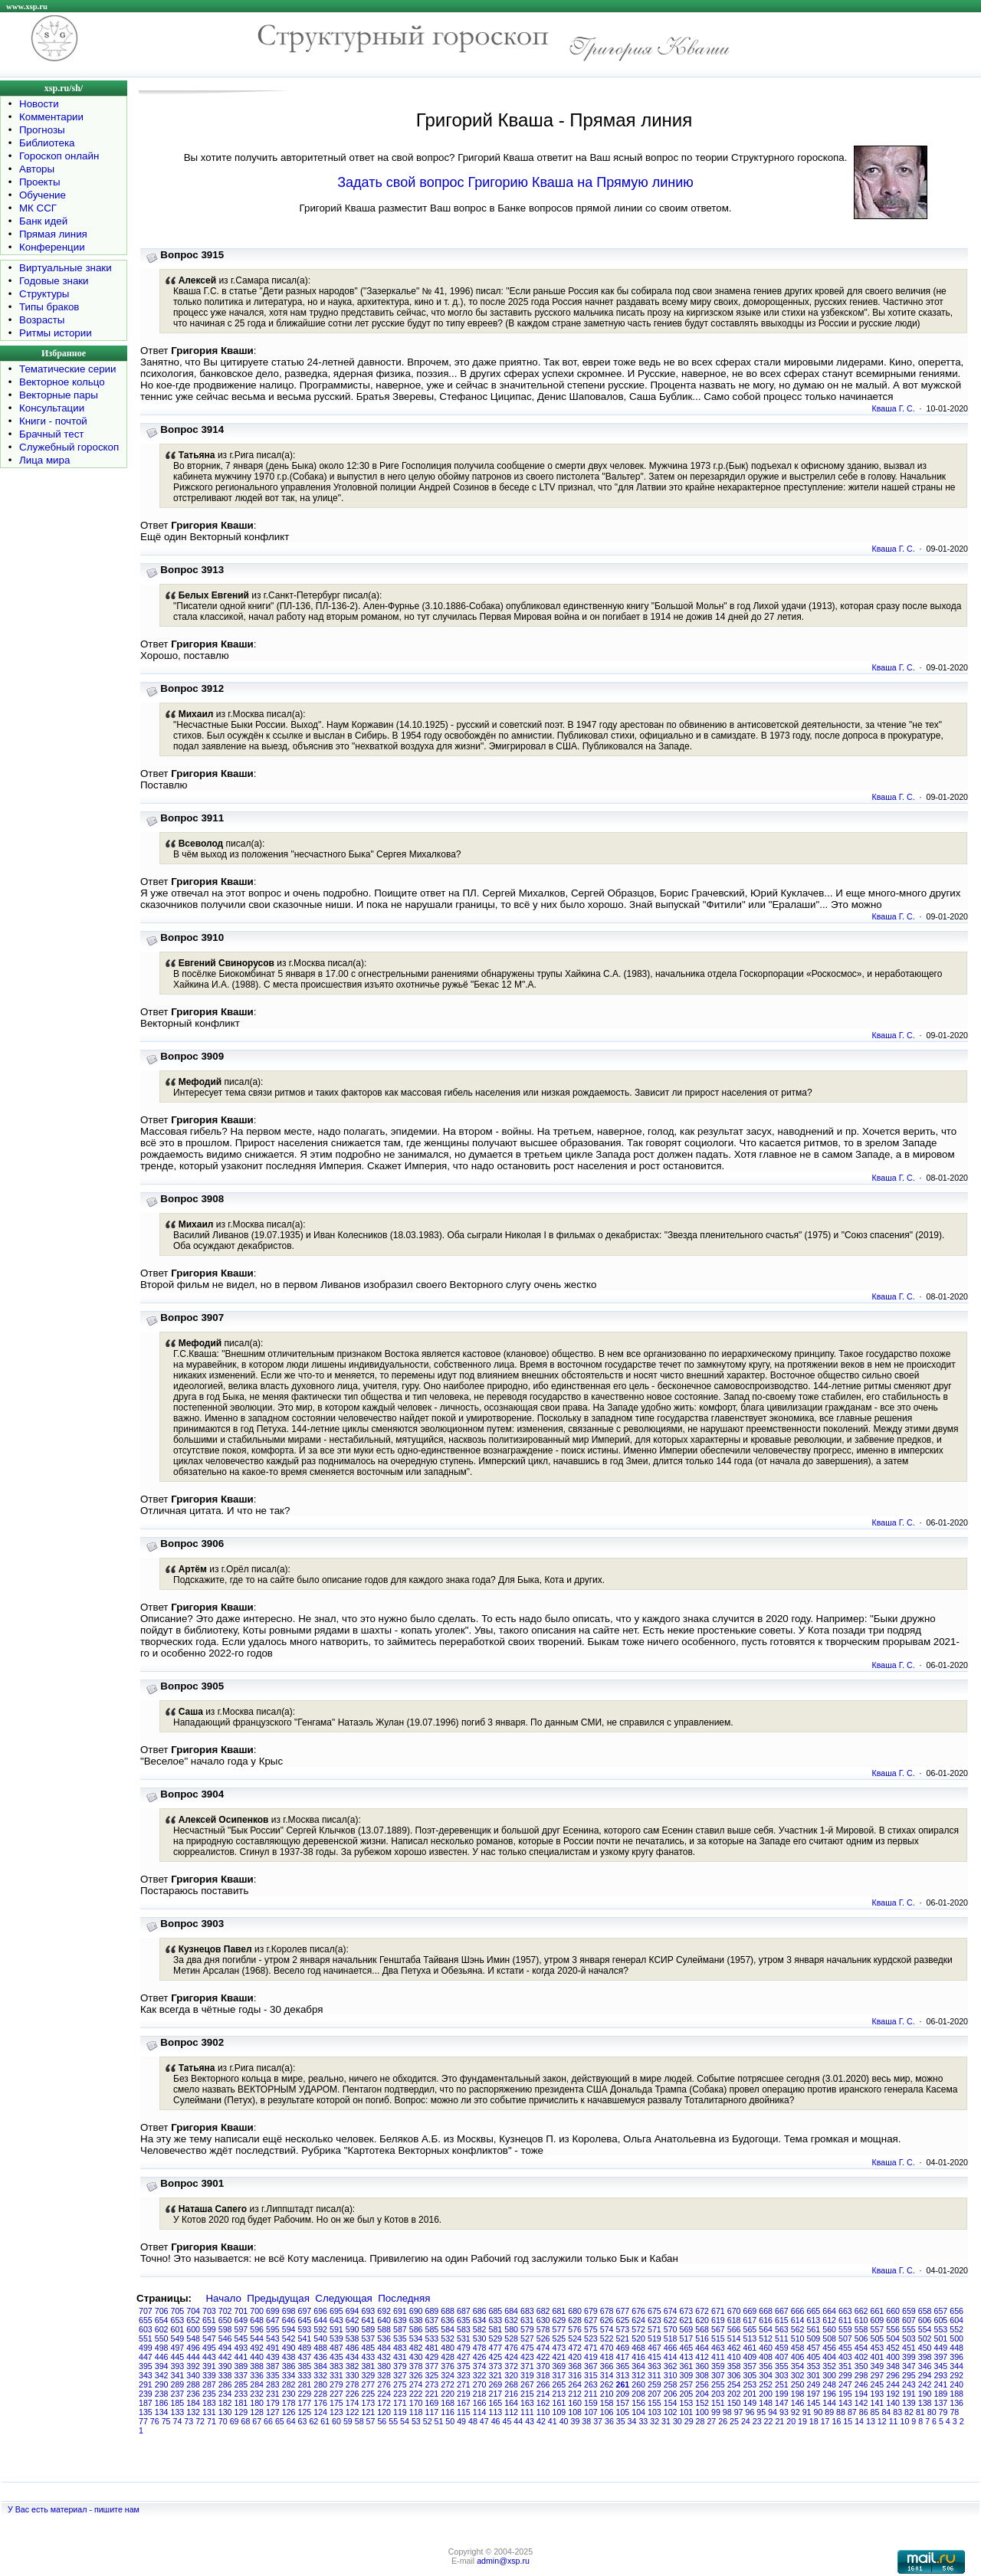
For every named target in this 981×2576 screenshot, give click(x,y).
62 (313, 2421)
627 (591, 2320)
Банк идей (43, 221)
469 (623, 2347)
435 (336, 2356)
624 (638, 2320)
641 (369, 2320)
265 (559, 2384)
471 (591, 2347)
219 (464, 2393)
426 (480, 2356)
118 (416, 2412)
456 (829, 2347)
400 (893, 2356)
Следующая (343, 2298)
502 (925, 2338)
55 (393, 2421)
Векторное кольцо (62, 382)
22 (768, 2421)
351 (845, 2366)
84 (886, 2412)
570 (671, 2329)
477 (496, 2347)
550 (162, 2338)
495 (209, 2347)
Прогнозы (42, 130)
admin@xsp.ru (503, 2560)
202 (734, 2393)
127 (273, 2412)
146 (798, 2402)
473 (559, 2347)
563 (782, 2329)
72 (200, 2421)
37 (597, 2421)
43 (529, 2421)
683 (527, 2310)
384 (320, 2366)
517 (687, 2338)
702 (225, 2310)
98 (727, 2412)
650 (225, 2320)
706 (162, 2310)
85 (875, 2412)
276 (384, 2384)
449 (941, 2347)
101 (687, 2412)
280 (320, 2384)
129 (241, 2412)
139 (909, 2402)
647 (273, 2320)
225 (369, 2393)
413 (687, 2356)
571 (654, 2329)
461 (750, 2347)
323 (464, 2375)
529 (496, 2338)
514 (734, 2338)
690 (416, 2310)
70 (223, 2421)
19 (802, 2421)
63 (302, 2421)
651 (209, 2320)
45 (507, 2421)
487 (336, 2347)
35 (620, 2421)
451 (909, 2347)
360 (702, 2366)
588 (384, 2329)
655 (146, 2320)
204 (702, 2393)
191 (909, 2393)
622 (671, 2320)
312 (638, 2375)
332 (320, 2375)
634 (480, 2320)
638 (416, 2320)
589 (369, 2329)
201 (750, 2393)
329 (369, 2375)
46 (495, 2421)
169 (432, 2402)
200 (766, 2393)
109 (559, 2412)
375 (464, 2366)
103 (654, 2412)
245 (877, 2384)
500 (956, 2338)
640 (384, 2320)
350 (861, 2366)
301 (814, 2375)
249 (814, 2384)
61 (325, 2421)
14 (859, 2421)
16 (837, 2421)
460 (766, 2347)
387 (273, 2366)
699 (273, 2310)
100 (702, 2412)
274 (416, 2384)
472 (575, 2347)
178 (289, 2402)
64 (291, 2421)
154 (671, 2402)
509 (814, 2338)
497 (178, 2347)
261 (623, 2384)
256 (702, 2384)
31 (666, 2421)
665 (814, 2310)
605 (941, 2320)
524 (575, 2338)
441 (241, 2356)
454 (861, 2347)
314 (607, 2375)
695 (336, 2310)
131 (209, 2412)
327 (400, 2375)
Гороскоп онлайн (59, 156)
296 (893, 2375)
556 (893, 2329)
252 (766, 2384)
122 (352, 2412)
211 (591, 2393)
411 (718, 2356)
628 (575, 2320)
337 (241, 2375)
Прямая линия (53, 234)
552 (956, 2329)
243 (909, 2384)
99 (715, 2412)
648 (257, 2320)
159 (591, 2402)
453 (877, 2347)
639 (400, 2320)
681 (559, 2310)
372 (511, 2366)
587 (400, 2329)
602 (162, 2329)
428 (447, 2356)
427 (464, 2356)
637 (432, 2320)
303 (782, 2375)
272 (447, 2384)
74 (177, 2421)
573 (623, 2329)
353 (814, 2366)
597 (241, 2329)
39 (574, 2421)
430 (416, 2356)
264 (575, 2384)
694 (352, 2310)
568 (702, 2329)
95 (761, 2412)
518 (671, 2338)
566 (734, 2329)
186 (162, 2402)
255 (718, 2384)
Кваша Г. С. (893, 408)
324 (447, 2375)
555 (909, 2329)
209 (623, 2393)
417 (623, 2356)
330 (352, 2375)
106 (607, 2412)
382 (352, 2366)
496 (193, 2347)
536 (384, 2338)
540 (320, 2338)
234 (225, 2393)
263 (591, 2384)
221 (432, 2393)
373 (496, 2366)
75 (166, 2421)
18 (814, 2421)
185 (178, 2402)
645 (305, 2320)
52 (427, 2421)
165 (496, 2402)
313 (623, 2375)
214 (543, 2393)
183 (209, 2402)
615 (782, 2320)
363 (654, 2366)
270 (480, 2384)
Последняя (404, 2298)
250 (798, 2384)
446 (162, 2356)
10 (904, 2421)
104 (638, 2412)
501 (941, 2338)
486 (352, 2347)
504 (893, 2338)
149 (750, 2402)
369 (559, 2366)
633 (496, 2320)
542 (289, 2338)
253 (750, 2384)
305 (750, 2375)
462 (734, 2347)
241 (941, 2384)
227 (336, 2393)
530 (480, 2338)
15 (847, 2421)
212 (575, 2393)
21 (779, 2421)
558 (861, 2329)
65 (279, 2421)
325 (432, 2375)
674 (671, 2310)
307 (718, 2375)
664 (829, 2310)
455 (845, 2347)
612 (829, 2320)
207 (654, 2393)
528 (511, 2338)
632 (511, 2320)
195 (845, 2393)
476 (511, 2347)
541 (305, 2338)
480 (447, 2347)
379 (400, 2366)
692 (384, 2310)
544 (257, 2338)
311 (654, 2375)
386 (289, 2366)
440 (257, 2356)
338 (225, 2375)
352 (829, 2366)
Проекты (39, 182)
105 (623, 2412)
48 (472, 2421)
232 (257, 2393)
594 (289, 2329)
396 (956, 2356)
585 (432, 2329)
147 (782, 2402)
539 (336, 2338)
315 (591, 2375)
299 (845, 2375)
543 (273, 2338)
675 (654, 2310)
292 (956, 2375)
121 (369, 2412)
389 (241, 2366)
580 (511, 2329)
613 (814, 2320)
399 (909, 2356)
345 (941, 2366)
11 (893, 2421)
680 (575, 2310)
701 (241, 2310)
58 (359, 2421)
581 (496, 2329)
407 (782, 2356)
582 (480, 2329)
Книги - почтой (53, 421)
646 (289, 2320)
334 (289, 2375)
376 (447, 2366)
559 (845, 2329)
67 (256, 2421)
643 (336, 2320)
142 (861, 2402)
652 (193, 2320)
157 (623, 2402)
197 (814, 2393)
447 (146, 2356)
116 (447, 2412)
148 (766, 2402)
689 (432, 2310)
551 (146, 2338)
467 (654, 2347)
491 (273, 2347)
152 (702, 2402)
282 (289, 2384)
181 (241, 2402)
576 (575, 2329)
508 (829, 2338)
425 (496, 2356)
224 (384, 2393)
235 (209, 2393)
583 (464, 2329)
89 (829, 2412)
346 (925, 2366)
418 (607, 2356)
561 (814, 2329)
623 (654, 2320)
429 (432, 2356)
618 (734, 2320)
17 (825, 2421)
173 (369, 2402)
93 (784, 2412)
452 (893, 2347)
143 (845, 2402)
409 (750, 2356)
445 (178, 2356)
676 (638, 2310)
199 (782, 2393)
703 (209, 2310)
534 (416, 2338)
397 (941, 2356)
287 (209, 2384)
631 (527, 2320)
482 (416, 2347)
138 (925, 2402)
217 (496, 2393)
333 (305, 2375)
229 (305, 2393)
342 (162, 2375)
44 (518, 2421)
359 (718, 2366)
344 (956, 2366)
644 (320, 2320)
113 (496, 2412)
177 (305, 2402)
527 (527, 2338)
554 (925, 2329)
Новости (39, 104)
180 (257, 2402)
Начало (223, 2298)
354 (798, 2366)
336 (257, 2375)
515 (718, 2338)
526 (543, 2338)
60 (336, 2421)
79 (943, 2412)
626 (607, 2320)
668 (766, 2310)
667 (782, 2310)
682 (543, 2310)
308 (702, 2375)
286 (225, 2384)
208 (638, 2393)
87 (852, 2412)
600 (193, 2329)
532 (447, 2338)
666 (798, 2310)
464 (702, 2347)
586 (416, 2329)
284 (257, 2384)
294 (925, 2375)
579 (527, 2329)
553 (941, 2329)
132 (193, 2412)
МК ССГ (38, 208)
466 (671, 2347)
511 (782, 2338)
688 (447, 2310)
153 (687, 2402)
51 (439, 2421)
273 (432, 2384)
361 (687, 2366)
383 (336, 2366)
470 (607, 2347)
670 (734, 2310)
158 (607, 2402)
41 (552, 2421)
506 (861, 2338)
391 (209, 2366)
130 (225, 2412)
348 (893, 2366)
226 (352, 2393)
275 (400, 2384)
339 (209, 2375)
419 (591, 2356)
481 (432, 2347)
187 (146, 2402)
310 (671, 2375)
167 (464, 2402)
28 (700, 2421)
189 (941, 2393)
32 (654, 2421)
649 (241, 2320)
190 (925, 2393)
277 (369, 2384)
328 (384, 2375)
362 (671, 2366)
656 (956, 2310)
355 (782, 2366)
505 (877, 2338)
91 (807, 2412)
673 (687, 2310)
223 (400, 2393)
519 (654, 2338)
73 (188, 2421)
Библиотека (46, 143)
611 (845, 2320)
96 (749, 2412)
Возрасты (41, 320)
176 (320, 2402)
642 (352, 2320)
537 (369, 2338)
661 (877, 2310)
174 (352, 2402)
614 (798, 2320)
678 (607, 2310)
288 (193, 2384)
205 (687, 2393)
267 (527, 2384)
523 (591, 2338)
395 (146, 2366)
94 (772, 2412)
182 (225, 2402)
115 (464, 2412)
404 (829, 2356)
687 (464, 2310)
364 (638, 2366)
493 (241, 2347)
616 (766, 2320)
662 (861, 2310)
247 (845, 2384)
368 (575, 2366)
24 (745, 2421)
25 (734, 2421)
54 (404, 2421)
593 (305, 2329)
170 (416, 2402)
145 (814, 2402)
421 (559, 2356)
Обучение (42, 195)
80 (932, 2412)
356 (766, 2366)
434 (352, 2356)
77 (143, 2421)
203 (718, 2393)
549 (178, 2338)
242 (925, 2384)
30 (677, 2421)
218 (480, 2393)
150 (734, 2402)
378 (416, 2366)
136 (956, 2402)
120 (384, 2412)
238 (162, 2393)
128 (257, 2412)
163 (527, 2402)
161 (559, 2402)
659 (909, 2310)
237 (178, 2393)
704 (193, 2310)
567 (718, 2329)
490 (289, 2347)
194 (861, 2393)
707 (146, 2310)
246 (861, 2384)
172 (384, 2402)
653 (178, 2320)
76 (154, 2421)
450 (925, 2347)
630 (543, 2320)
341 (178, 2375)
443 (209, 2356)
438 (289, 2356)
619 (718, 2320)
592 (320, 2329)
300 (829, 2375)
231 (273, 2393)
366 (607, 2366)
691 (400, 2310)
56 (381, 2421)
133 (178, 2412)
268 (511, 2384)
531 (464, 2338)
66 (268, 2421)
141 (877, 2402)
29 (689, 2421)
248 (829, 2384)
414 (671, 2356)
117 (432, 2412)
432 (384, 2356)
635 (464, 2320)
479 (464, 2347)
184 (193, 2402)
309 (687, 2375)
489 (305, 2347)
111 (527, 2412)
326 (416, 2375)
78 (954, 2412)
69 (234, 2421)
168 (447, 2402)
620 (702, 2320)
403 (845, 2356)
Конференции (52, 247)
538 (352, 2338)
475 (527, 2347)
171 (400, 2402)
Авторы (36, 169)
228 (320, 2393)
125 (305, 2412)
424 (511, 2356)
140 (893, 2402)
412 (702, 2356)
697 (305, 2310)
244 (893, 2384)
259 (654, 2384)
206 (671, 2393)
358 (734, 2366)
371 (527, 2366)
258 (671, 2384)
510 (798, 2338)
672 (702, 2310)
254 (734, 2384)
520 (638, 2338)
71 (211, 2421)
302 (798, 2375)
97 (738, 2412)
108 (575, 2412)
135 (146, 2412)
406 (798, 2356)
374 (480, 2366)
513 (750, 2338)
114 (480, 2412)
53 (416, 2421)
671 (718, 2310)
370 (543, 2366)
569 (687, 2329)
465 (687, 2347)
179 (273, 2402)
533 (432, 2338)
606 (925, 2320)
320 (511, 2375)
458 (798, 2347)
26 (722, 2421)
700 (257, 2310)
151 (718, 2402)
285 (241, 2384)
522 (607, 2338)
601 (178, 2329)
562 (798, 2329)
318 (543, 2375)
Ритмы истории (55, 333)
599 (209, 2329)
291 (146, 2384)
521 (623, 2338)
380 (384, 2366)
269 (496, 2384)
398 (925, 2356)
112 (511, 2412)
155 (654, 2402)
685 (496, 2310)
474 (543, 2347)
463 (718, 2347)
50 (449, 2421)
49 (461, 2421)
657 (941, 2310)
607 (909, 2320)
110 (543, 2412)
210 (607, 2393)
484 (384, 2347)
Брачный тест (51, 434)
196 (829, 2393)
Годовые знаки (54, 281)
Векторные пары (58, 395)
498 (162, 2347)
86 (863, 2412)
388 (257, 2366)
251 (782, 2384)
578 (543, 2329)
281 (305, 2384)
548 (193, 2338)
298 (861, 2375)
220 (447, 2393)
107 (591, 2412)
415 (654, 2356)
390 (225, 2366)
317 (559, 2375)
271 (464, 2384)
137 (941, 2402)
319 (527, 2375)
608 (893, 2320)
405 (814, 2356)
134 (162, 2412)
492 (257, 2347)
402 (861, 2356)
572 (638, 2329)
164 (511, 2402)
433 (369, 2356)
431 (400, 2356)
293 (941, 2375)
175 (336, 2402)
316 (575, 2375)
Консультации (51, 408)
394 (162, 2366)
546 (225, 2338)
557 (877, 2329)
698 (289, 2310)
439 (273, 2356)
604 (956, 2320)
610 (861, 2320)
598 (225, 2329)
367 (591, 2366)
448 (956, 2347)
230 (289, 2393)
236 (193, 2393)
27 (711, 2421)
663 (845, 2310)
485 (369, 2347)
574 (607, 2329)
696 (320, 2310)
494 (225, 2347)
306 (734, 2375)
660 (893, 2310)
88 (840, 2412)
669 (750, 2310)
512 (766, 2338)
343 (146, 2375)
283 (273, 2384)
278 (352, 2384)
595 (273, 2329)
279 (336, 2384)
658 (925, 2310)
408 (766, 2356)
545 (241, 2338)
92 (795, 2412)
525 (559, 2338)
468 (638, 2347)
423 (527, 2356)
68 (245, 2421)
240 (956, 2384)
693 (369, 2310)
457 (814, 2347)
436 (320, 2356)
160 (575, 2402)
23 (757, 2421)
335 (273, 2375)
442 (225, 2356)
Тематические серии (67, 369)
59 (348, 2421)
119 (400, 2412)
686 (480, 2310)
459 (782, 2347)
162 (543, 2402)
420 (575, 2356)
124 (320, 2412)
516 (702, 2338)
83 (897, 2412)
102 (671, 2412)
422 (543, 2356)
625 (623, 2320)
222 (416, 2393)
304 (766, 2375)
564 (766, 2329)
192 (893, 2393)
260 (638, 2384)
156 (638, 2402)
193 (877, 2393)
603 (146, 2329)
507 (845, 2338)
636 (447, 2320)
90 (817, 2412)
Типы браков (49, 307)
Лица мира (44, 460)
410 (734, 2356)
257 (687, 2384)
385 (305, 2366)
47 (484, 2421)
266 (543, 2384)
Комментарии (51, 117)
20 (791, 2421)
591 (336, 2329)
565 (750, 2329)
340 (193, 2375)
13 (870, 2421)
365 (623, 2366)
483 (400, 2347)
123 (336, 2412)
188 (956, 2393)
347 (909, 2366)
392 (193, 2366)
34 (632, 2421)
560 (829, 2329)
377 (432, 2366)
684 (511, 2310)
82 (909, 2412)
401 (877, 2356)
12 (882, 2421)
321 (496, 2375)
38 (586, 2421)
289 (178, 2384)
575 (591, 2329)
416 (638, 2356)
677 (623, 2310)
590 (352, 2329)
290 (162, 2384)
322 (480, 2375)
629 (559, 2320)
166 (480, 2402)
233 (241, 2393)
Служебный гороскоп (69, 447)
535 (400, 2338)
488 (320, 2347)
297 (877, 2375)
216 (511, 2393)
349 (877, 2366)
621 (687, 2320)
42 (541, 2421)
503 (909, 2338)
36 (609, 2421)
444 (193, 2356)
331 (336, 2375)
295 (909, 2375)
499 (146, 2347)
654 (162, 2320)
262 (607, 2384)
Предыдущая (278, 2298)
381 (369, 2366)
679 (591, 2310)
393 (178, 2366)
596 (257, 2329)
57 (371, 2421)
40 (564, 2421)
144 (829, 2402)
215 (527, 2393)
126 (289, 2412)
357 (750, 2366)
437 (305, 2356)
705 (178, 2310)
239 (146, 2393)
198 (798, 2393)
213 (559, 2393)
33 (643, 2421)
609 (877, 2320)
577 (559, 2329)
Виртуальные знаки (65, 268)
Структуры (44, 294)
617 (750, 2320)
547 (209, 2338)
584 (447, 2329)
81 (920, 2412)
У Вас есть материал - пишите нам (73, 2509)
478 (480, 2347)
